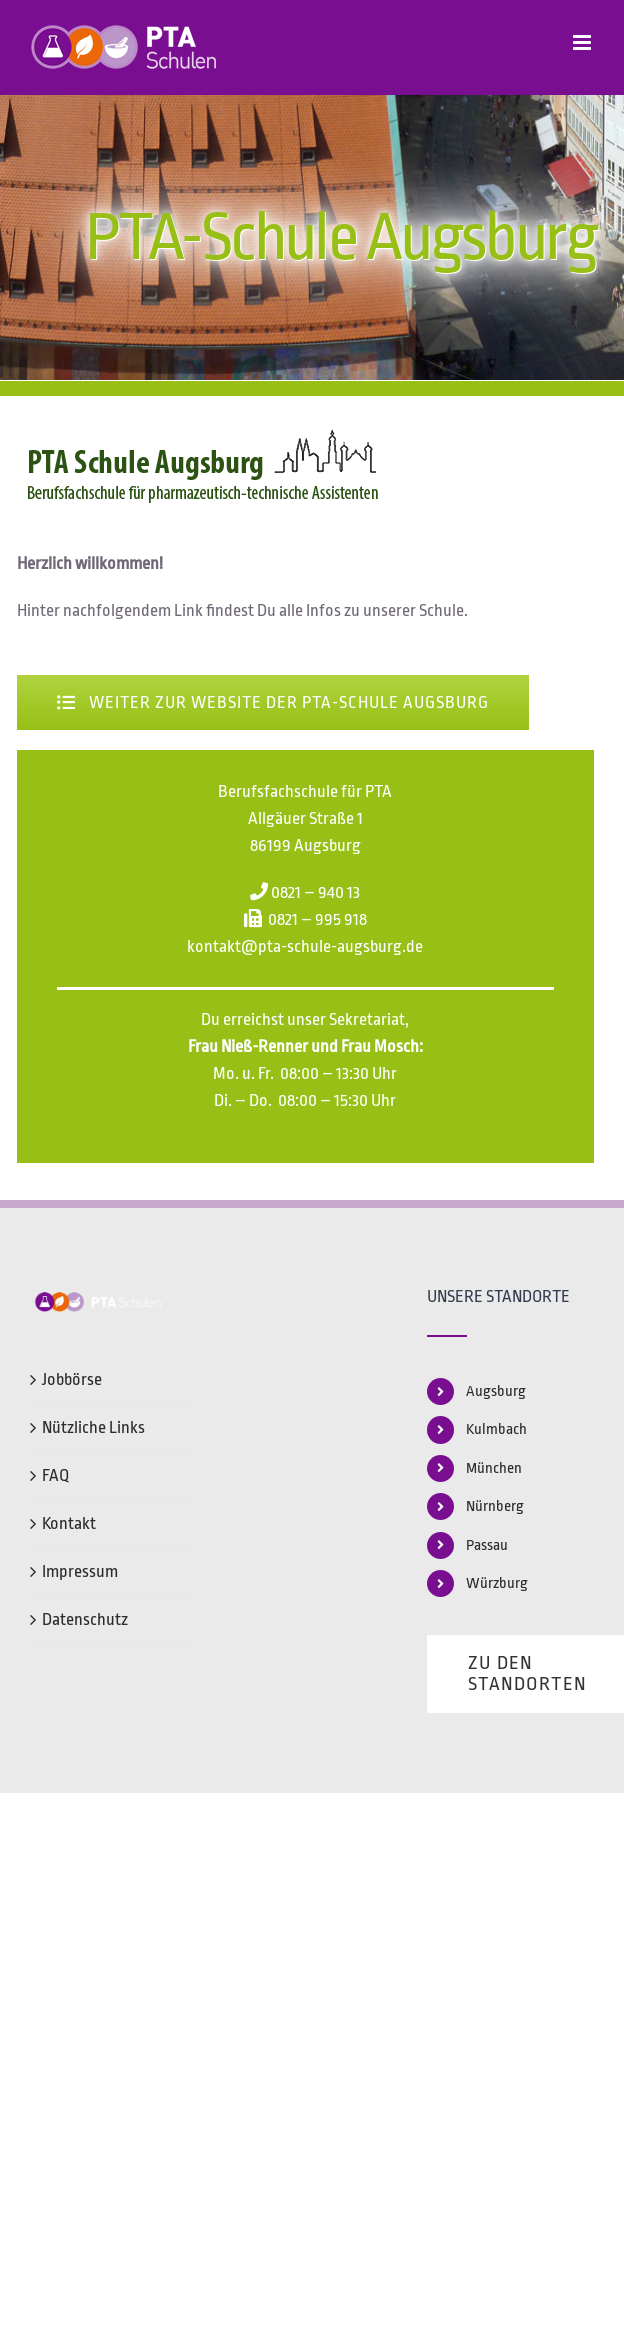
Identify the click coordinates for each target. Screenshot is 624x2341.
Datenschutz (85, 1619)
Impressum (80, 1571)
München (494, 1468)
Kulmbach (496, 1429)
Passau (487, 1545)
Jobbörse (72, 1379)
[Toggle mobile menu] (583, 42)
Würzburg (497, 1583)
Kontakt (69, 1523)
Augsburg (496, 1391)
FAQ (55, 1475)
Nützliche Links (93, 1427)
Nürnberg (495, 1506)
